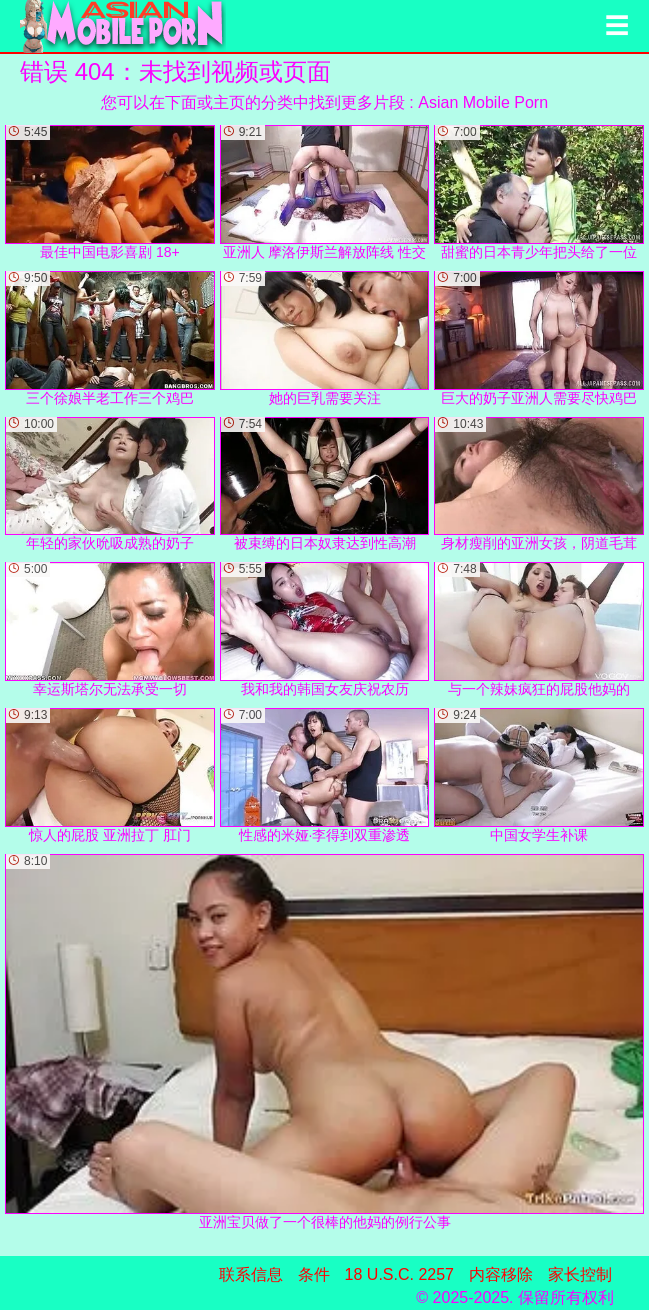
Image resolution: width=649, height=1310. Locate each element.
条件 (314, 1274)
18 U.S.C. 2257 (399, 1274)
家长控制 (580, 1274)
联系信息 (251, 1274)
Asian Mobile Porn (483, 102)
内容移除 (501, 1274)
